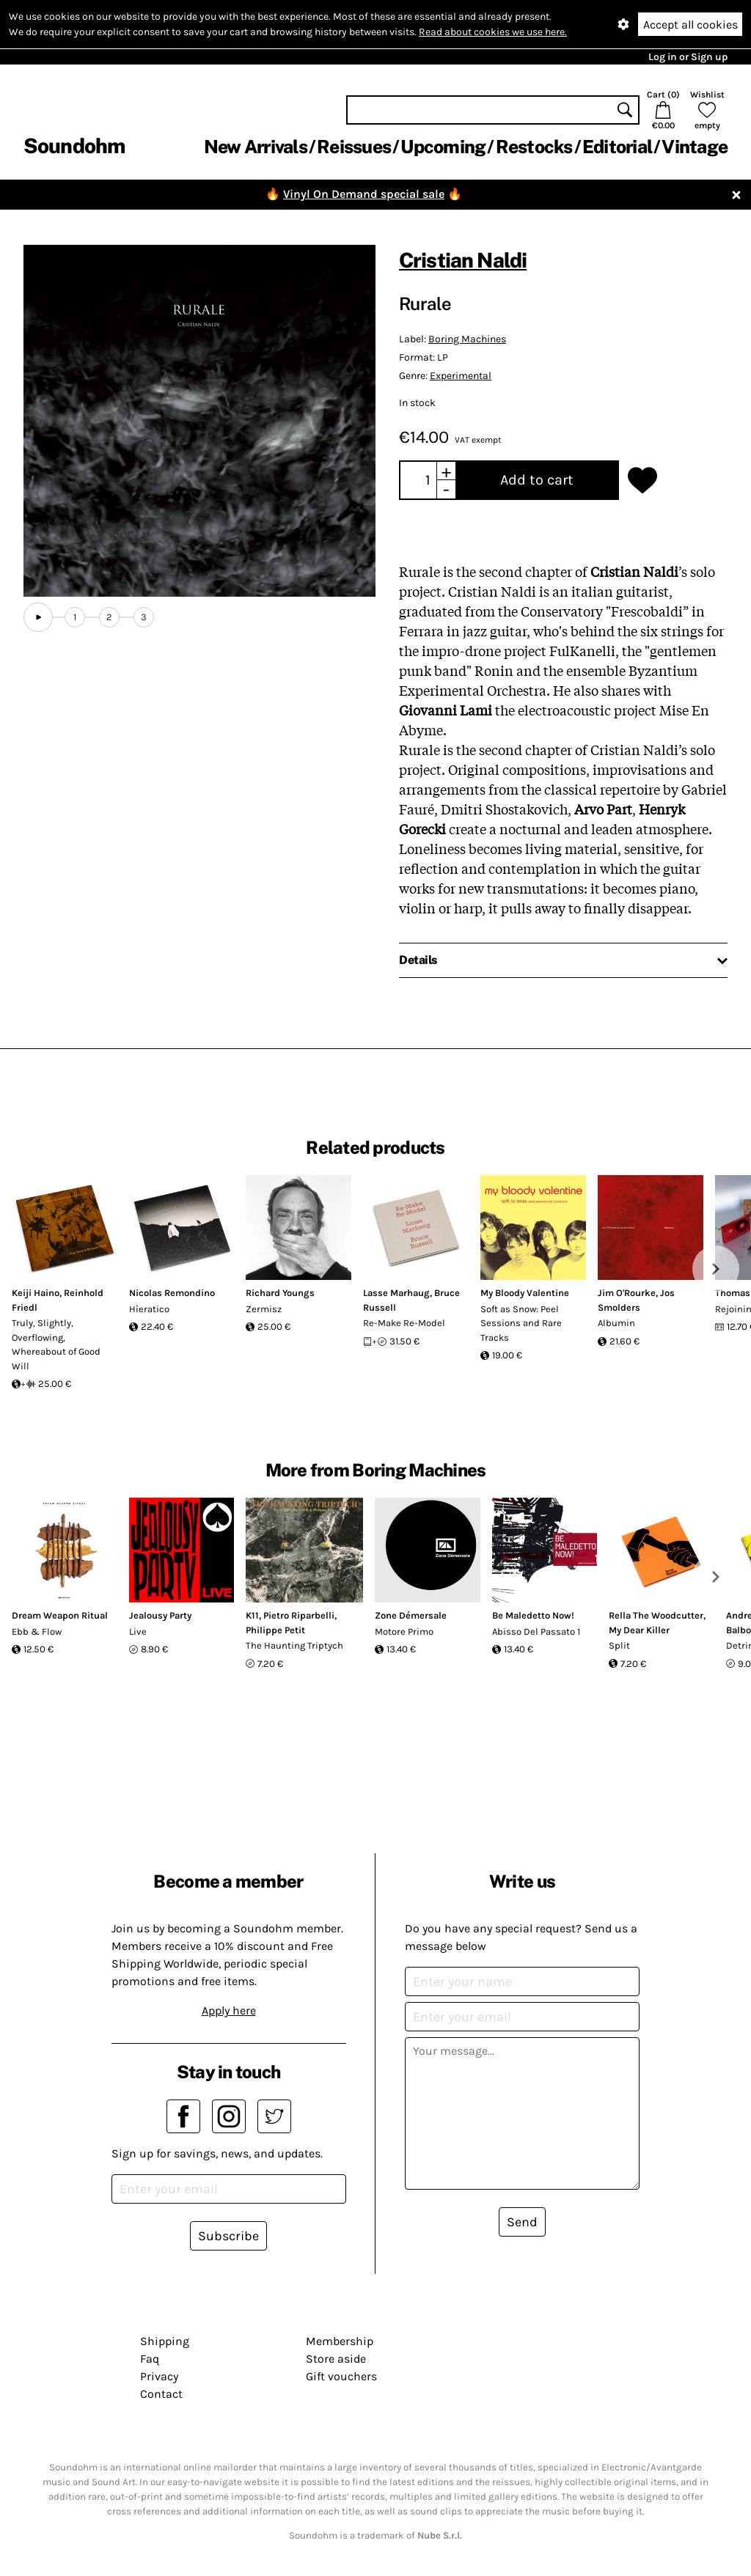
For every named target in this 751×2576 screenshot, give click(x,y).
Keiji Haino (35, 1292)
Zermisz (264, 1308)
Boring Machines (467, 339)
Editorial (617, 147)
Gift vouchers (341, 2376)
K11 (252, 1615)
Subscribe (228, 2236)
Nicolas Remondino (172, 1292)
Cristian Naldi (463, 260)
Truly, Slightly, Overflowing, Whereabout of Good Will (56, 1344)
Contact (161, 2394)
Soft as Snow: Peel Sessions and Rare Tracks (521, 1323)
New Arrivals (255, 147)
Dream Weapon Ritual (60, 1615)
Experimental (460, 375)
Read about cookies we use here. (493, 32)
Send (522, 2222)
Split (619, 1645)
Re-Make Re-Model (404, 1322)
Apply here (229, 2010)
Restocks (534, 147)
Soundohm (74, 145)
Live (138, 1631)
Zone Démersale (411, 1615)
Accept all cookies (690, 25)
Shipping (164, 2341)
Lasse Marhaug (396, 1292)
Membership (339, 2341)
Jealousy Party (160, 1615)
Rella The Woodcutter (656, 1615)
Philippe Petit (275, 1629)
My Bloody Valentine (524, 1292)
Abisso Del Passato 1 (536, 1631)
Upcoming (443, 147)
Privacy (159, 2376)
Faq (149, 2359)
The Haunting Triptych (294, 1645)
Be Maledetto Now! (533, 1615)
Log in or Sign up (688, 57)
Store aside (336, 2359)
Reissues (354, 147)
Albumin (616, 1322)
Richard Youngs (280, 1292)
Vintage (695, 147)
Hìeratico (149, 1308)
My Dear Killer (639, 1629)
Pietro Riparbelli (298, 1615)
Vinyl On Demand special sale (363, 194)
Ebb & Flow (37, 1631)
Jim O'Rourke (627, 1292)
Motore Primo (404, 1631)
